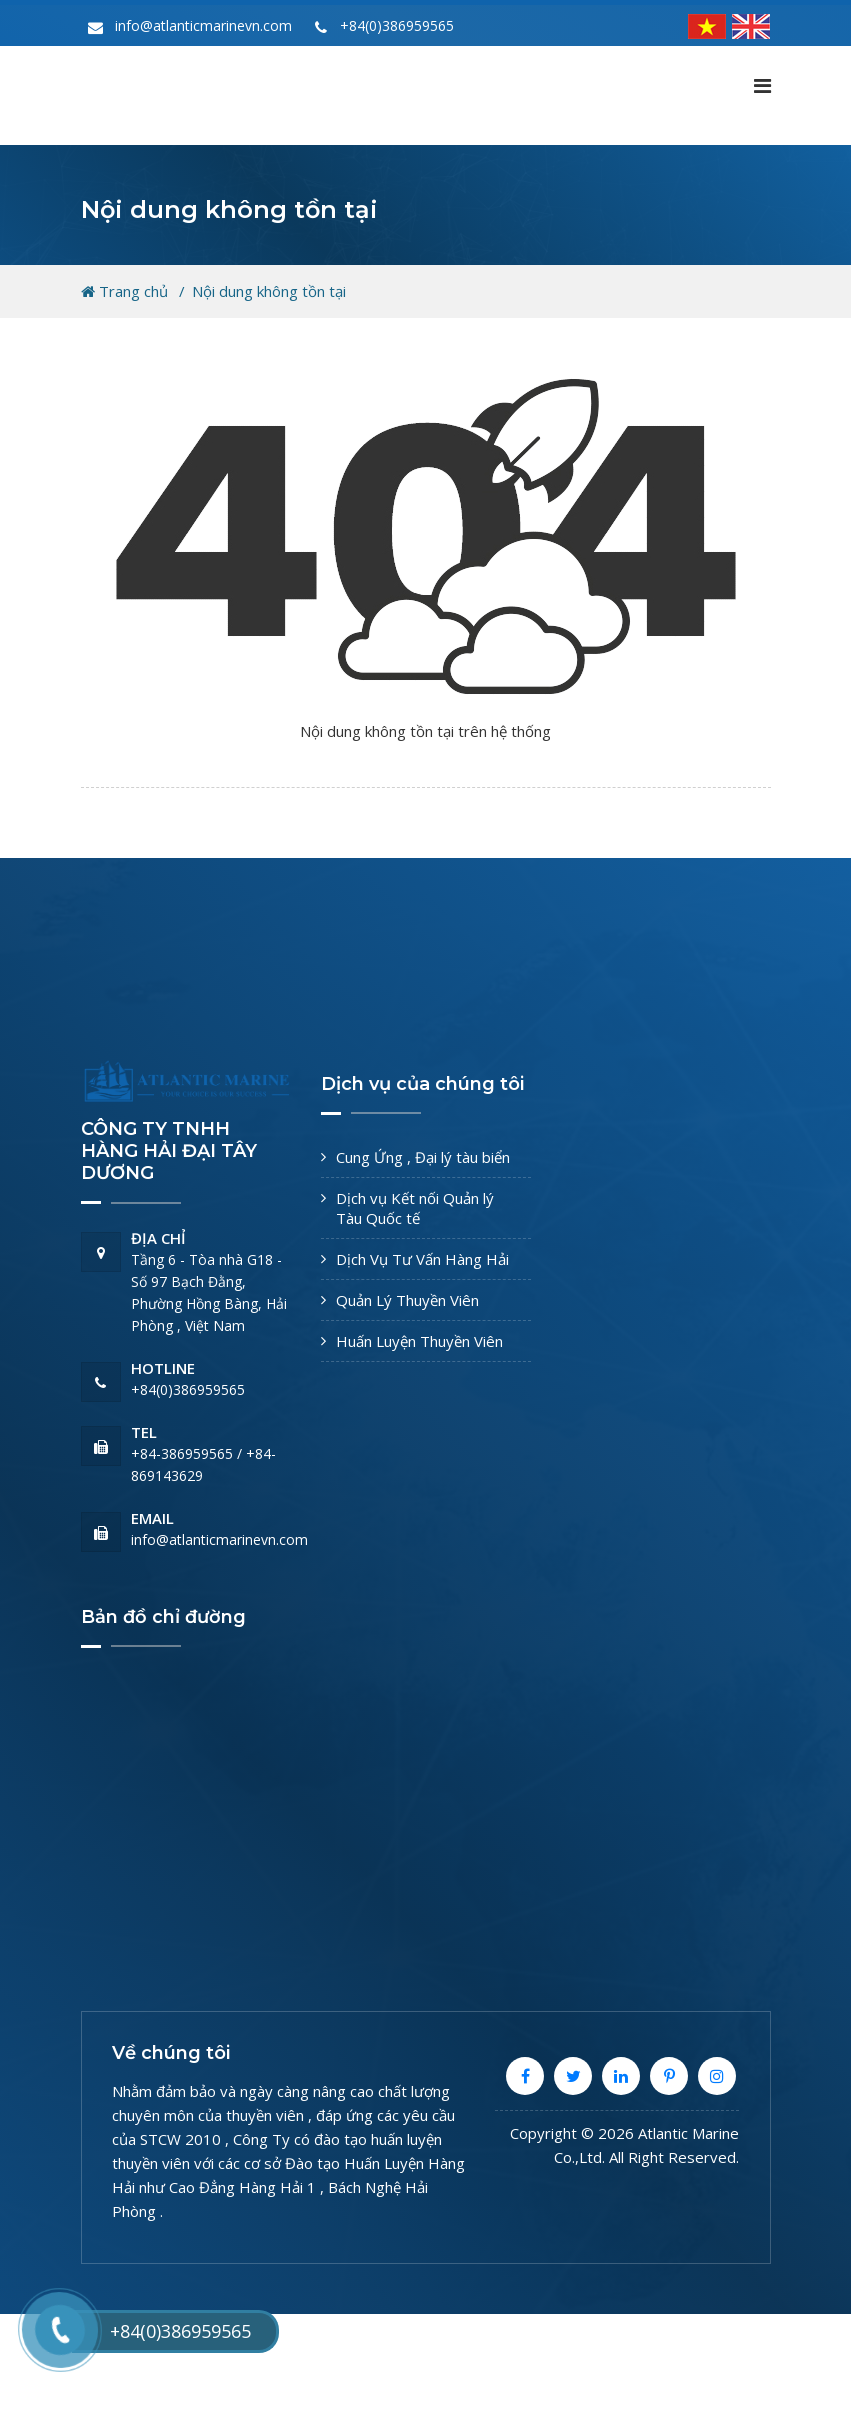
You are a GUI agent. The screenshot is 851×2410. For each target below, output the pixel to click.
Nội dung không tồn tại (269, 291)
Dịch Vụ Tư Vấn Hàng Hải (422, 1259)
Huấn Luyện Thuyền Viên (419, 1341)
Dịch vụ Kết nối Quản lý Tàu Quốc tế (415, 1208)
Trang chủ (124, 291)
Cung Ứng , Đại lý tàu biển (423, 1157)
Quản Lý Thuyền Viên (407, 1300)
